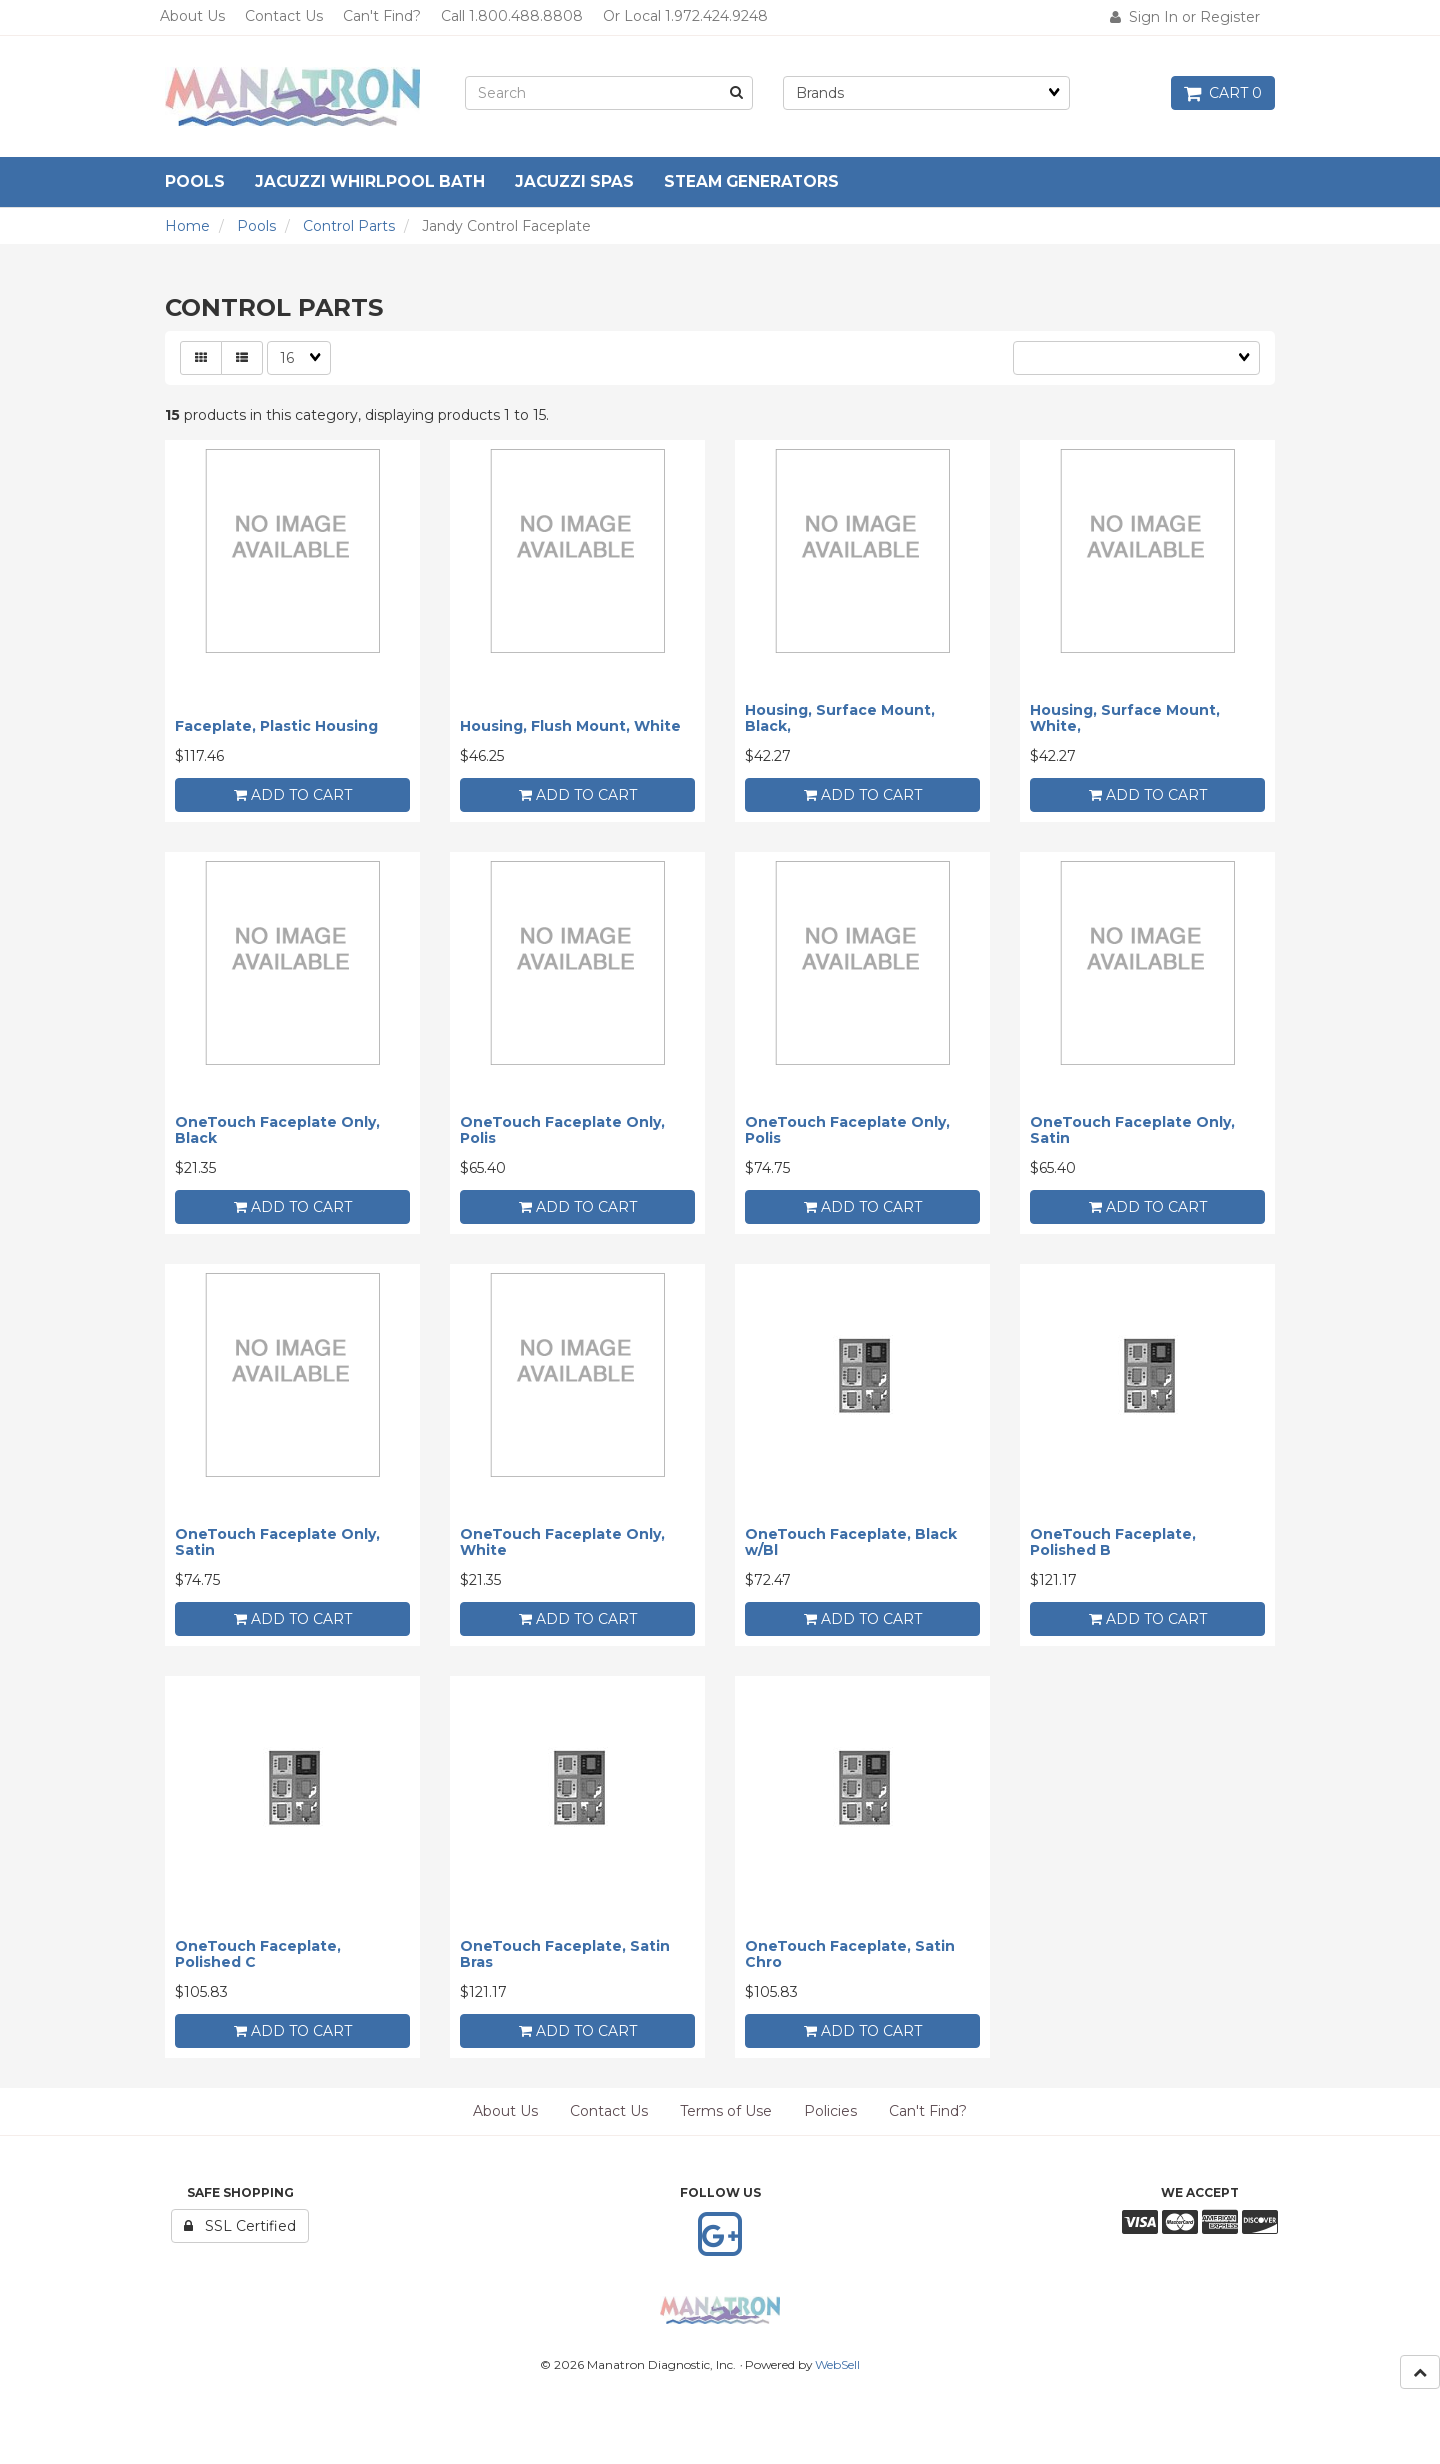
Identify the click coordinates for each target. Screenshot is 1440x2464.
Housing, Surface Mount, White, (1125, 717)
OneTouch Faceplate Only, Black (277, 1129)
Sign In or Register (1185, 17)
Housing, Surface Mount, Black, (840, 717)
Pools (256, 226)
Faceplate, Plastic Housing (276, 726)
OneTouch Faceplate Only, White (562, 1541)
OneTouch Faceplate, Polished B (1113, 1541)
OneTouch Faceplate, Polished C (258, 1953)
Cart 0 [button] (1223, 93)
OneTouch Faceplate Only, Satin (1132, 1129)
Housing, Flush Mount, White (570, 726)
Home (187, 226)
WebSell (837, 2364)
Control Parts (349, 226)
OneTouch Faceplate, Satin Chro (850, 1953)
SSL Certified (240, 2226)
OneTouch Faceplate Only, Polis (562, 1129)
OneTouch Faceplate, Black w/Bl (851, 1541)
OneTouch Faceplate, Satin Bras (565, 1953)
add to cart (293, 795)
